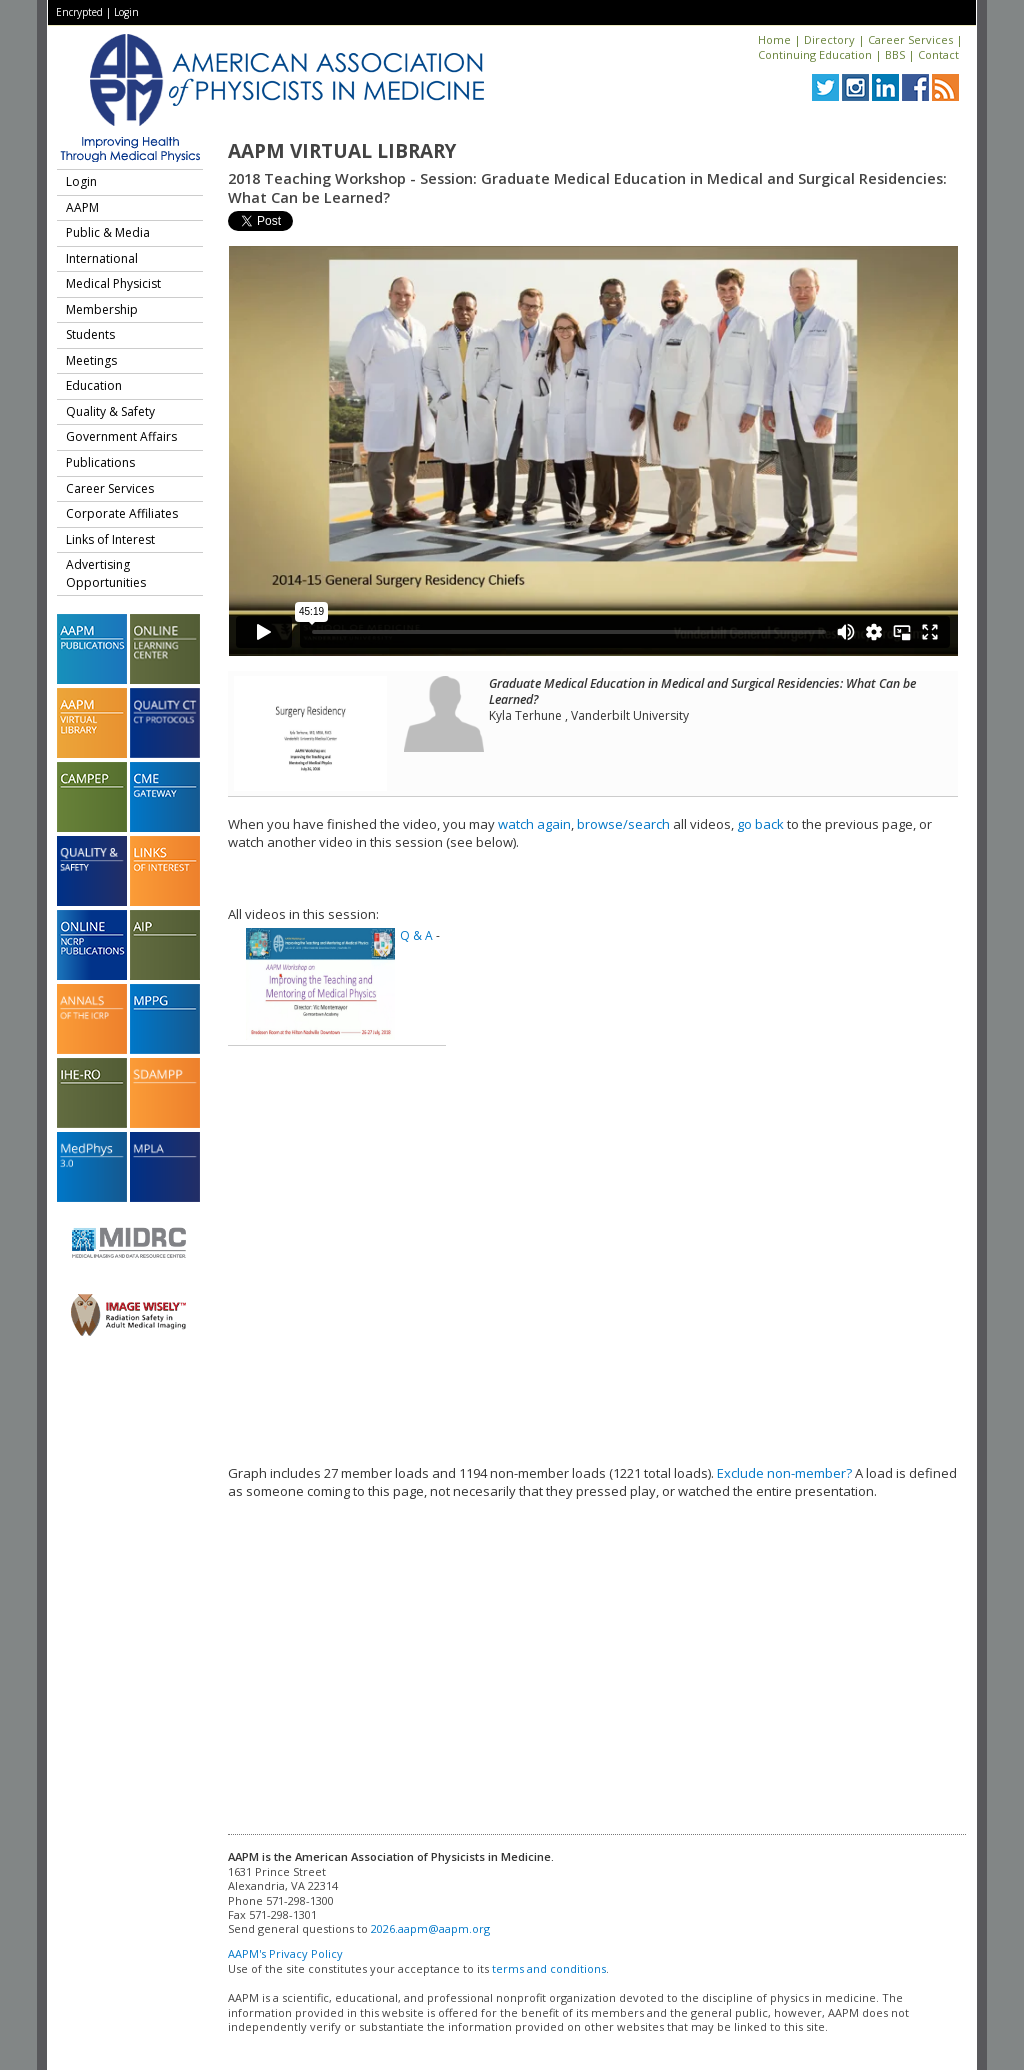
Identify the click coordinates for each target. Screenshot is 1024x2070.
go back (760, 824)
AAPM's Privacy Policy (285, 1953)
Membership (102, 309)
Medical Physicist (113, 283)
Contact (938, 54)
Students (90, 334)
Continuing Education (815, 54)
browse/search (623, 824)
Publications (100, 462)
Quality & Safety (110, 411)
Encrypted (79, 12)
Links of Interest (110, 539)
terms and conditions (549, 1968)
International (102, 258)
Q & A (416, 935)
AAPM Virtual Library (342, 151)
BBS (895, 54)
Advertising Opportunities (106, 573)
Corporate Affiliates (122, 513)
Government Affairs (121, 436)
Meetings (91, 360)
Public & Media (108, 232)
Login (126, 12)
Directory (829, 39)
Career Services (910, 39)
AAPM (82, 207)
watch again (534, 824)
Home (774, 39)
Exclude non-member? (784, 1473)
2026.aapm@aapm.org (430, 1928)
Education (94, 385)
